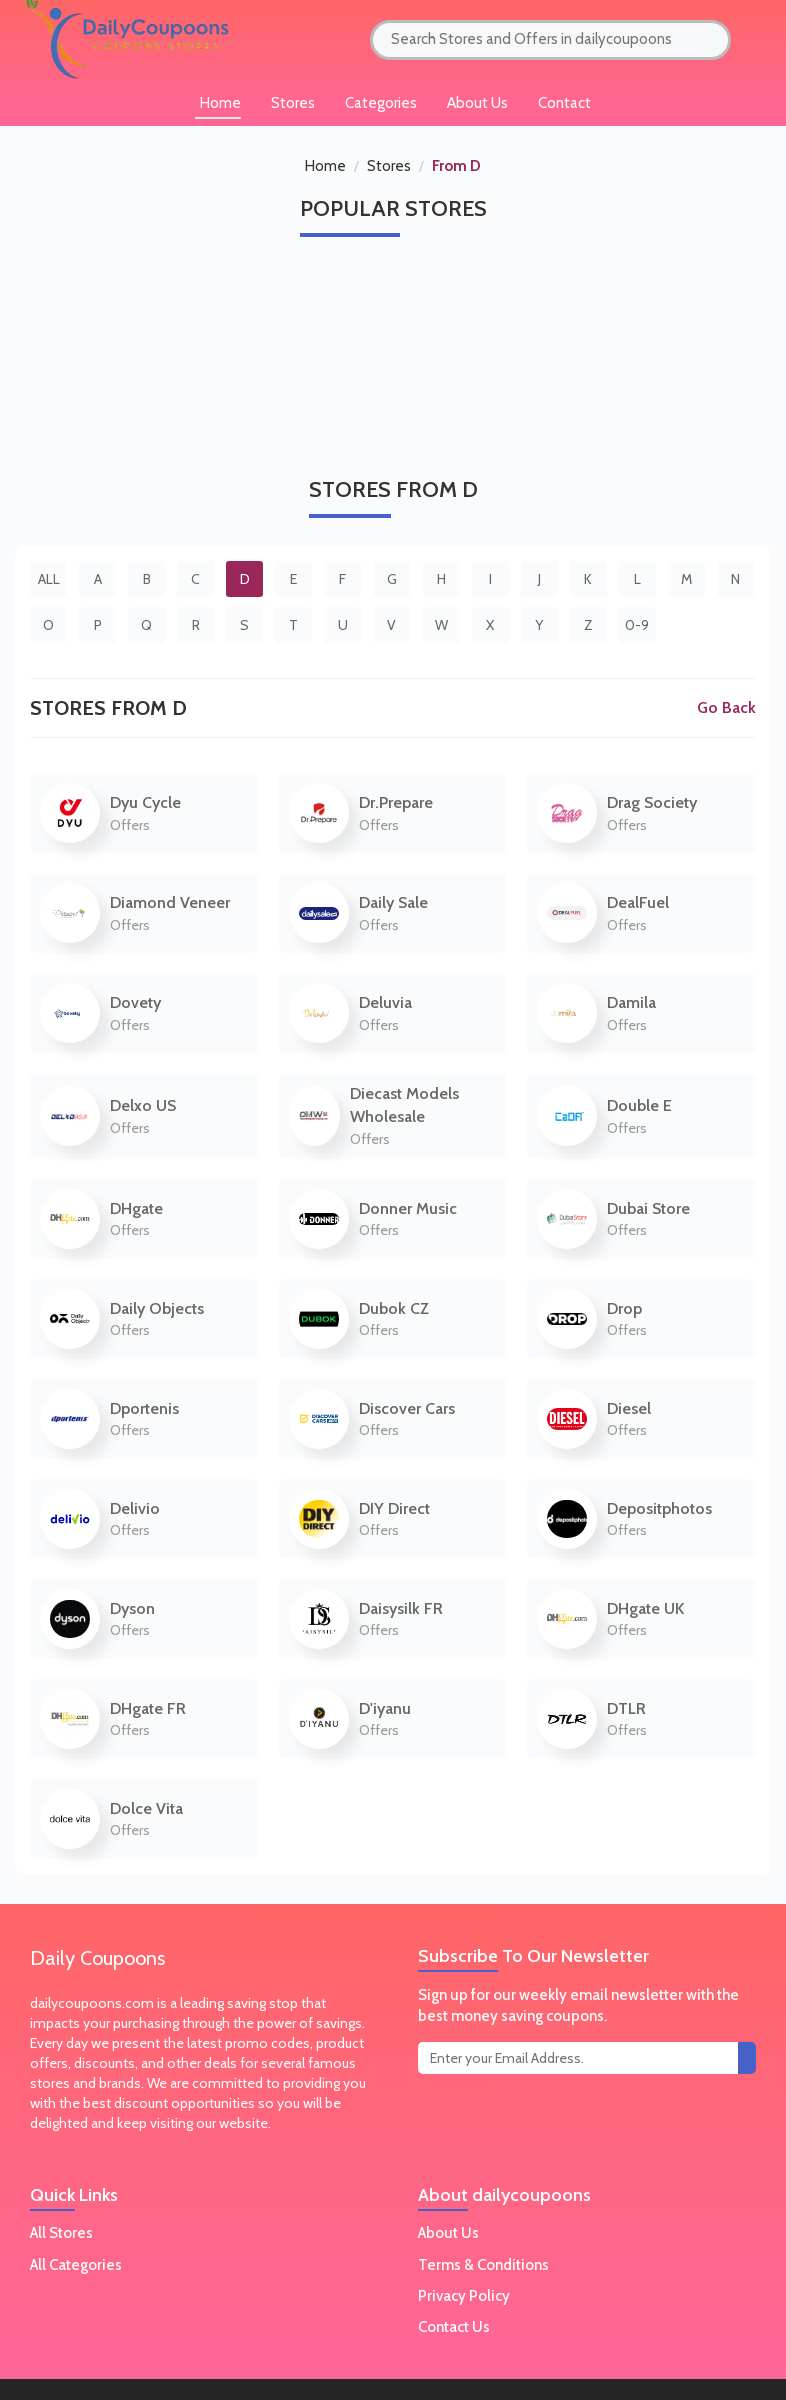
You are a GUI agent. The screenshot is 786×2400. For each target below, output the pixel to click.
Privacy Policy (464, 2296)
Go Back (726, 707)
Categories (381, 103)
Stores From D (108, 708)
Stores (389, 166)
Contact (564, 103)
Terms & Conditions (483, 2265)
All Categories (76, 2265)
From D (456, 166)
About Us (477, 103)
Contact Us (454, 2327)
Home (325, 166)
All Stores (61, 2233)
